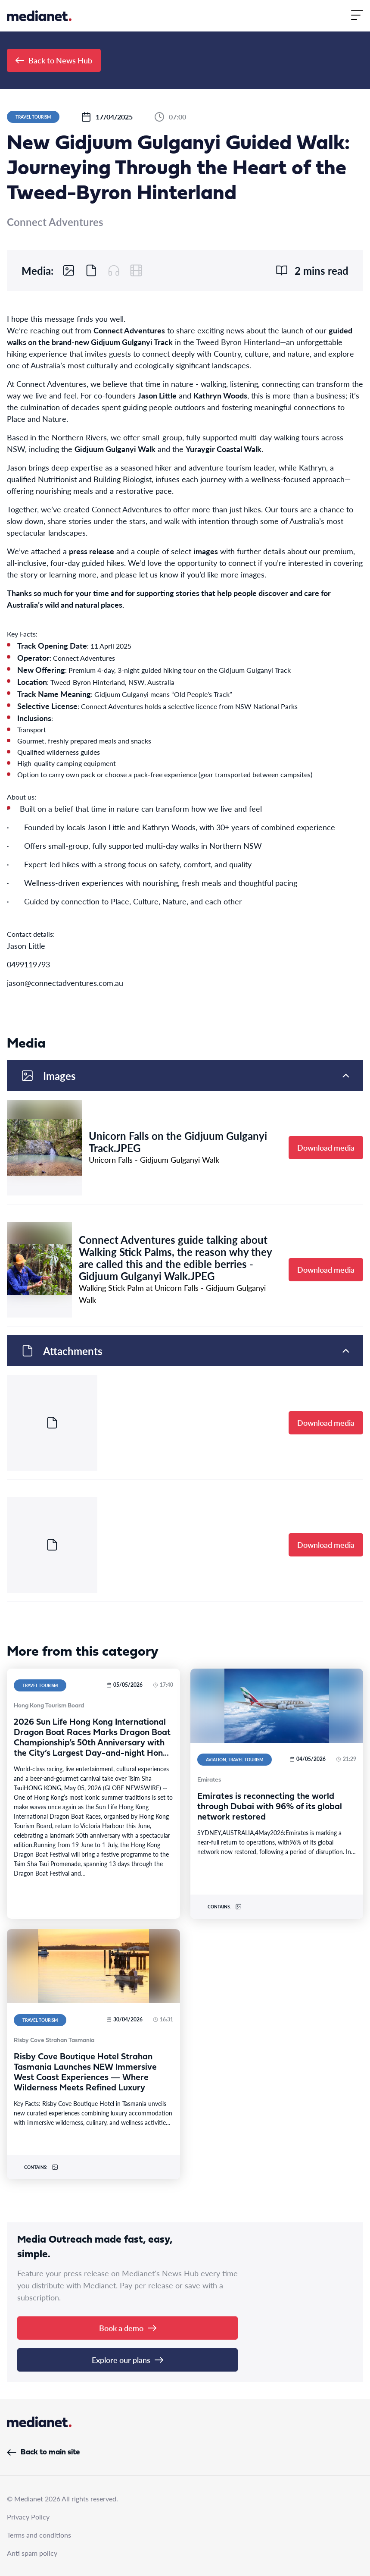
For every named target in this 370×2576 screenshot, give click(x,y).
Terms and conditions (39, 2535)
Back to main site (43, 2452)
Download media (325, 1147)
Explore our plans (127, 2359)
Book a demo (127, 2327)
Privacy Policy (28, 2517)
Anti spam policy (32, 2553)
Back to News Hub (54, 60)
